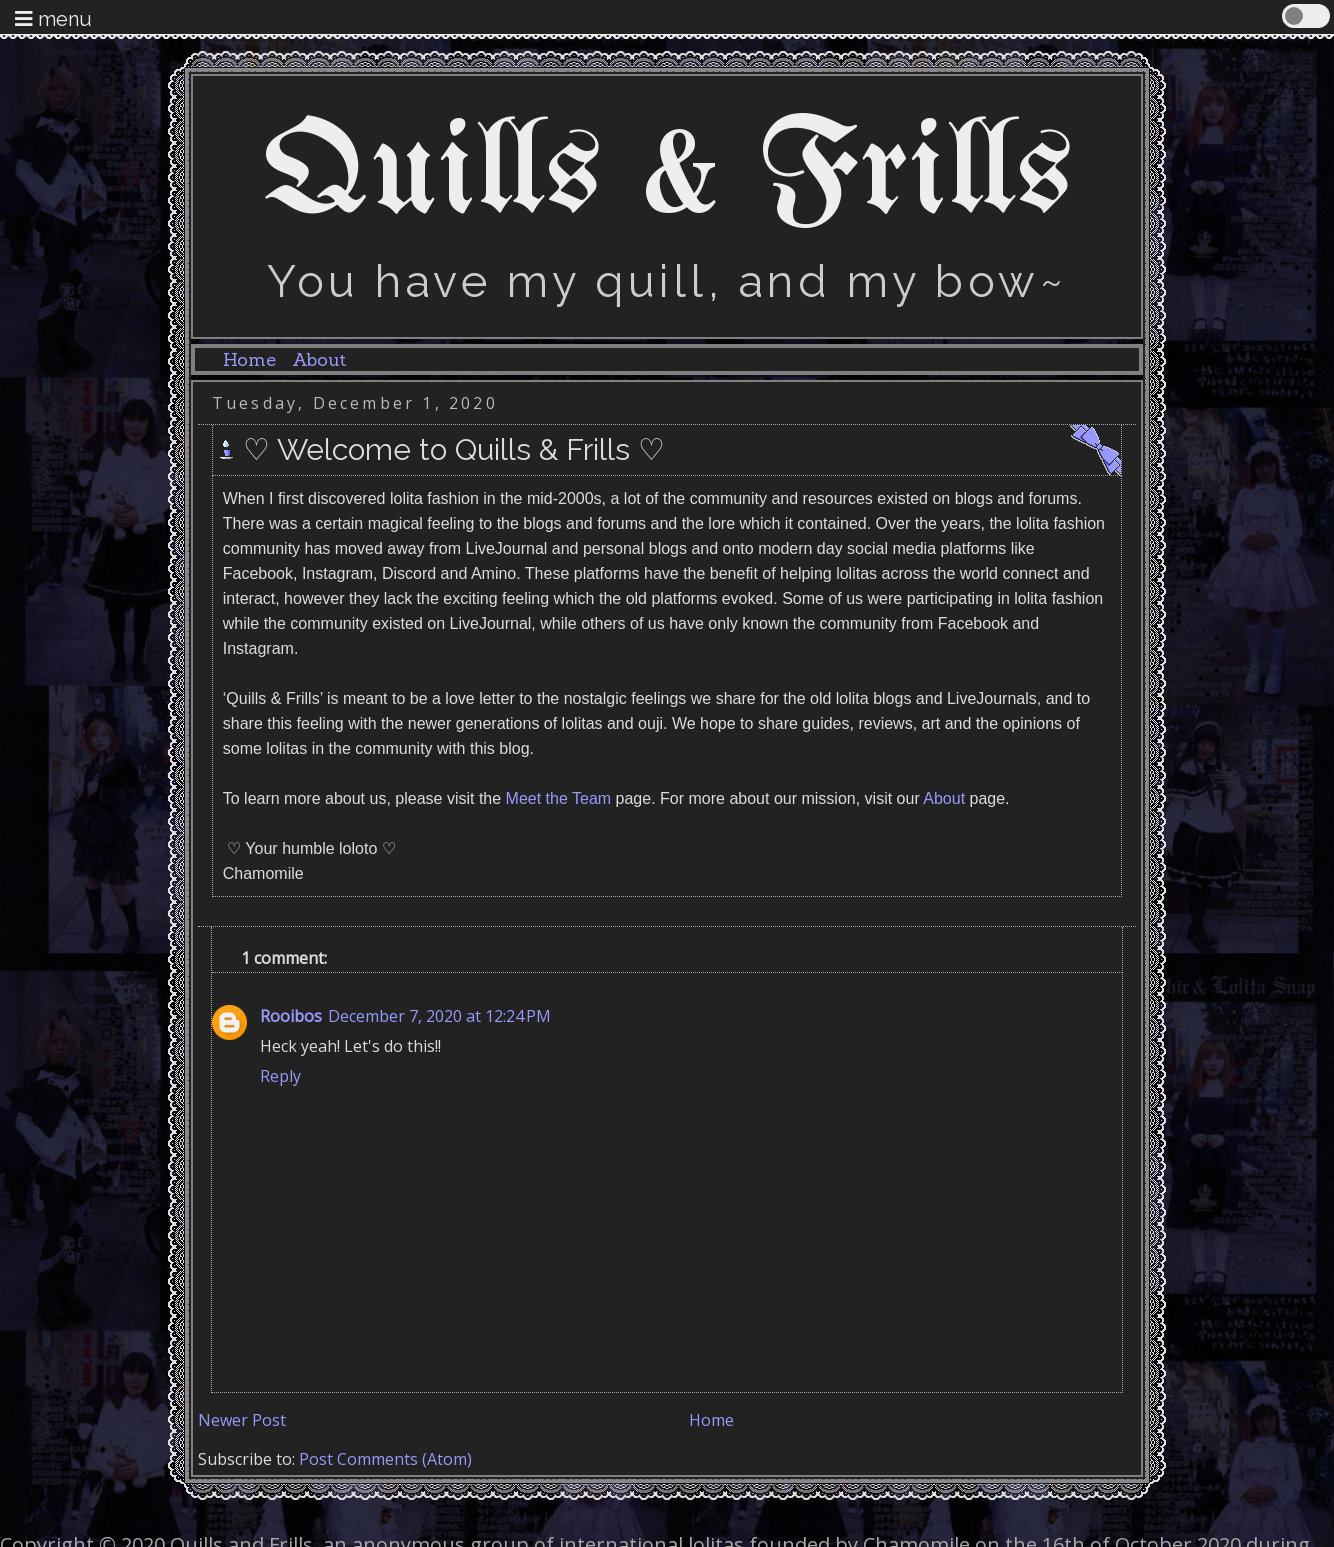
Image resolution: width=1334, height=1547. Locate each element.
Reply (280, 1076)
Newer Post (242, 1420)
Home (249, 359)
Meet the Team (559, 798)
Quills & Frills (667, 176)
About (319, 359)
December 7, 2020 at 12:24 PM (439, 1016)
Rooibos (291, 1016)
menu (53, 19)
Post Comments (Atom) (385, 1459)
